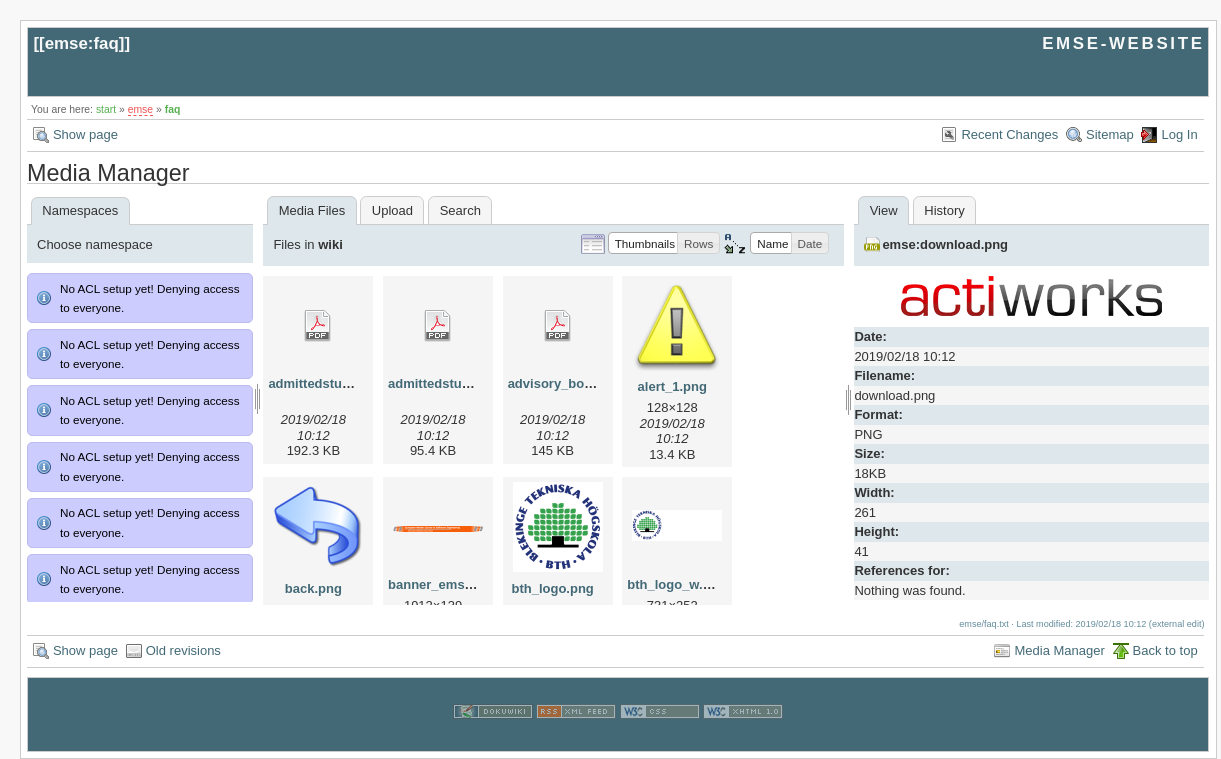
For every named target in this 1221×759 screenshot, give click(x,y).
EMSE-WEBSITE (1123, 43)
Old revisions (183, 650)
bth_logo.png (552, 588)
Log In (1179, 134)
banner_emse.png (443, 584)
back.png (313, 588)
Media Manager (1059, 650)
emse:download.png (945, 244)
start (106, 109)
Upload (392, 210)
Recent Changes (1009, 134)
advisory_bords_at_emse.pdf (598, 383)
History (944, 210)
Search (460, 210)
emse (140, 109)
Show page (85, 134)
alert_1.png (672, 386)
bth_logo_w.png (676, 584)
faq (173, 109)
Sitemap (1110, 134)
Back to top (1165, 650)
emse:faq (82, 43)
